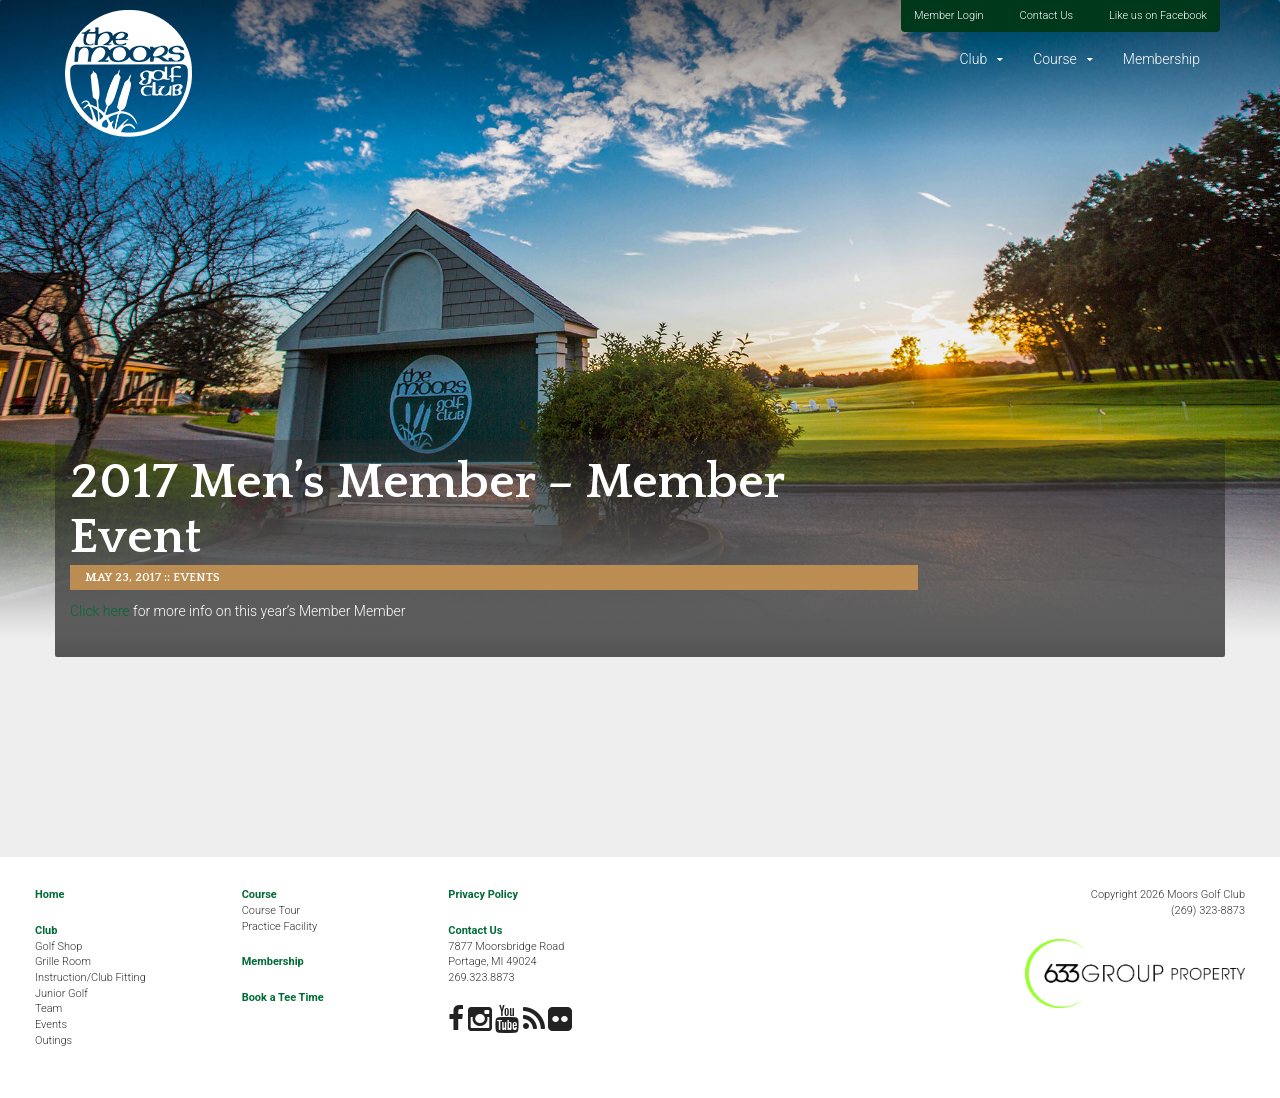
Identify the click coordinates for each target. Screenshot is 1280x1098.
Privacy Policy (483, 894)
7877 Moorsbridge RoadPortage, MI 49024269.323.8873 (506, 962)
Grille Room (63, 961)
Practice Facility (280, 926)
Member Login (949, 15)
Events (196, 577)
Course (1055, 59)
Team (48, 1008)
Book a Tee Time (283, 997)
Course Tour (271, 910)
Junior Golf (61, 993)
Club (973, 59)
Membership (1161, 59)
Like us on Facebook (1158, 15)
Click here (100, 611)
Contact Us (1046, 15)
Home (49, 894)
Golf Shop (58, 946)
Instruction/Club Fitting (90, 977)
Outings (53, 1040)
